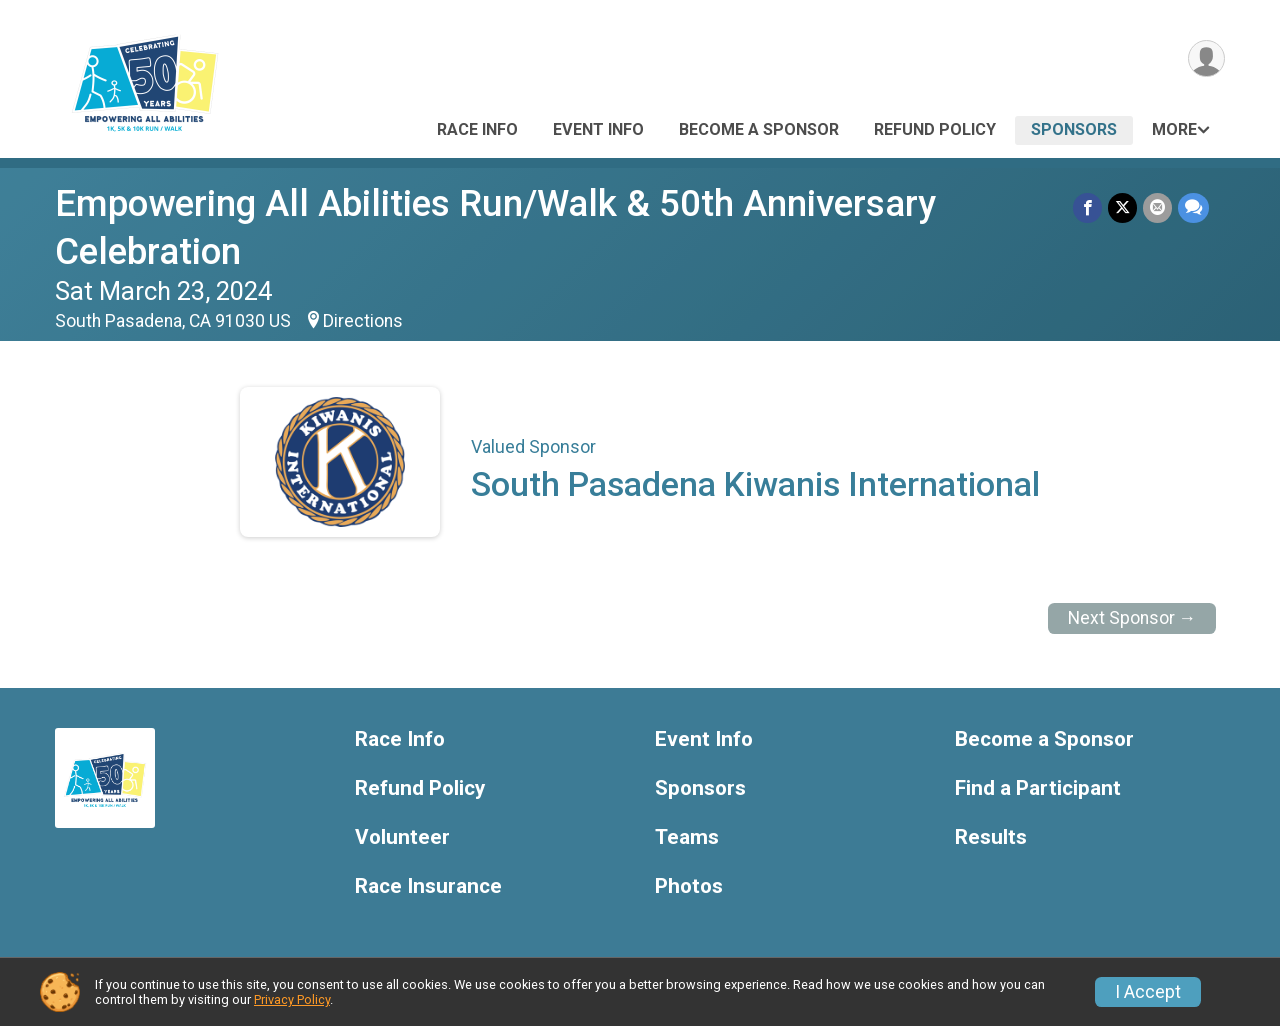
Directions (363, 321)
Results (991, 837)
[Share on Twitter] (1122, 207)
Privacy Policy (292, 999)
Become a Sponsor (759, 129)
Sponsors (1074, 129)
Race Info (477, 129)
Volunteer (402, 837)
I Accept (1148, 992)
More (1174, 129)
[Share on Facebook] (1087, 207)
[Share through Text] (1193, 207)
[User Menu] (1206, 58)
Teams (687, 837)
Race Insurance (428, 886)
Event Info (598, 129)
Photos (689, 886)
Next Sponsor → (1132, 618)
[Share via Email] (1157, 207)
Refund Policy (935, 129)
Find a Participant (1038, 788)
